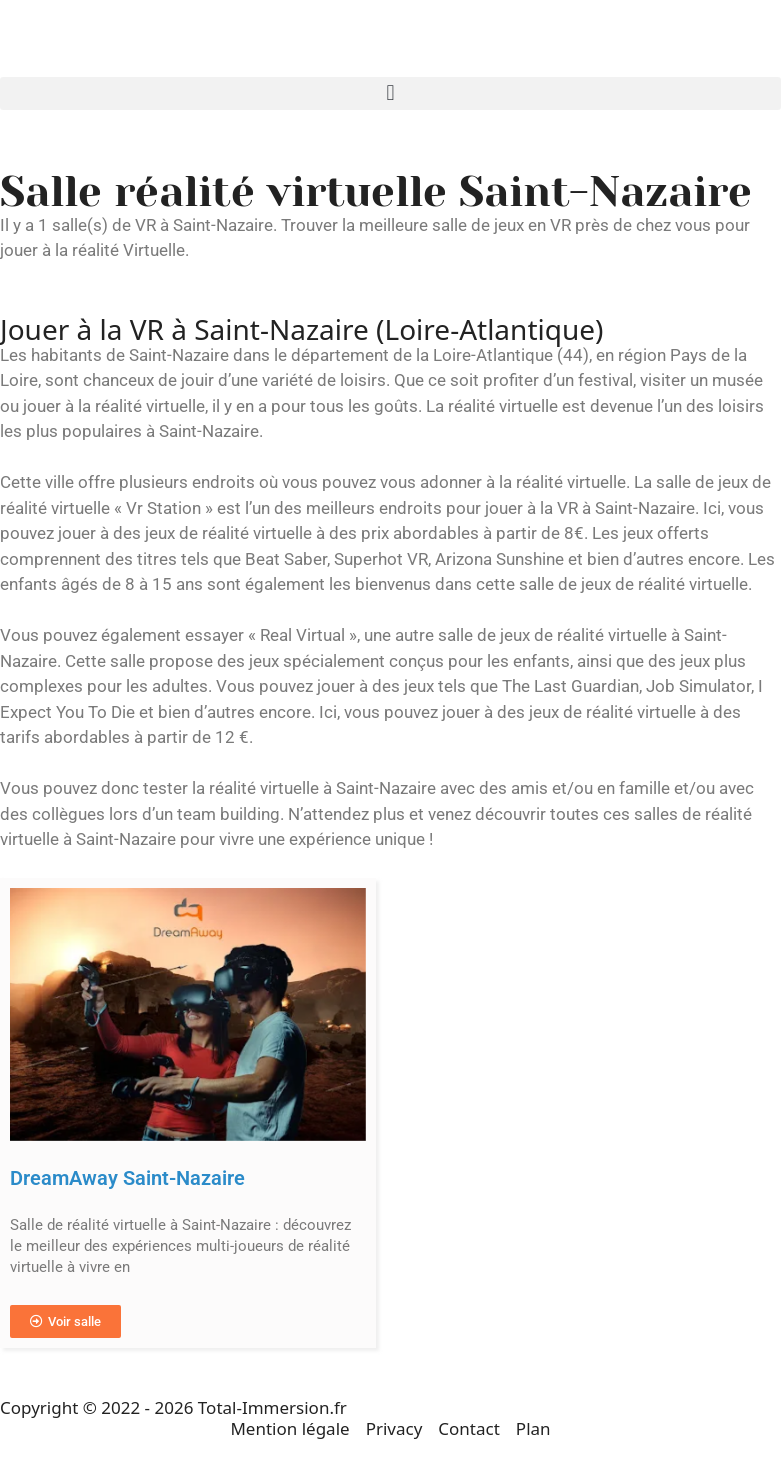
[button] (390, 93)
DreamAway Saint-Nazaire (127, 1178)
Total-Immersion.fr (272, 1407)
